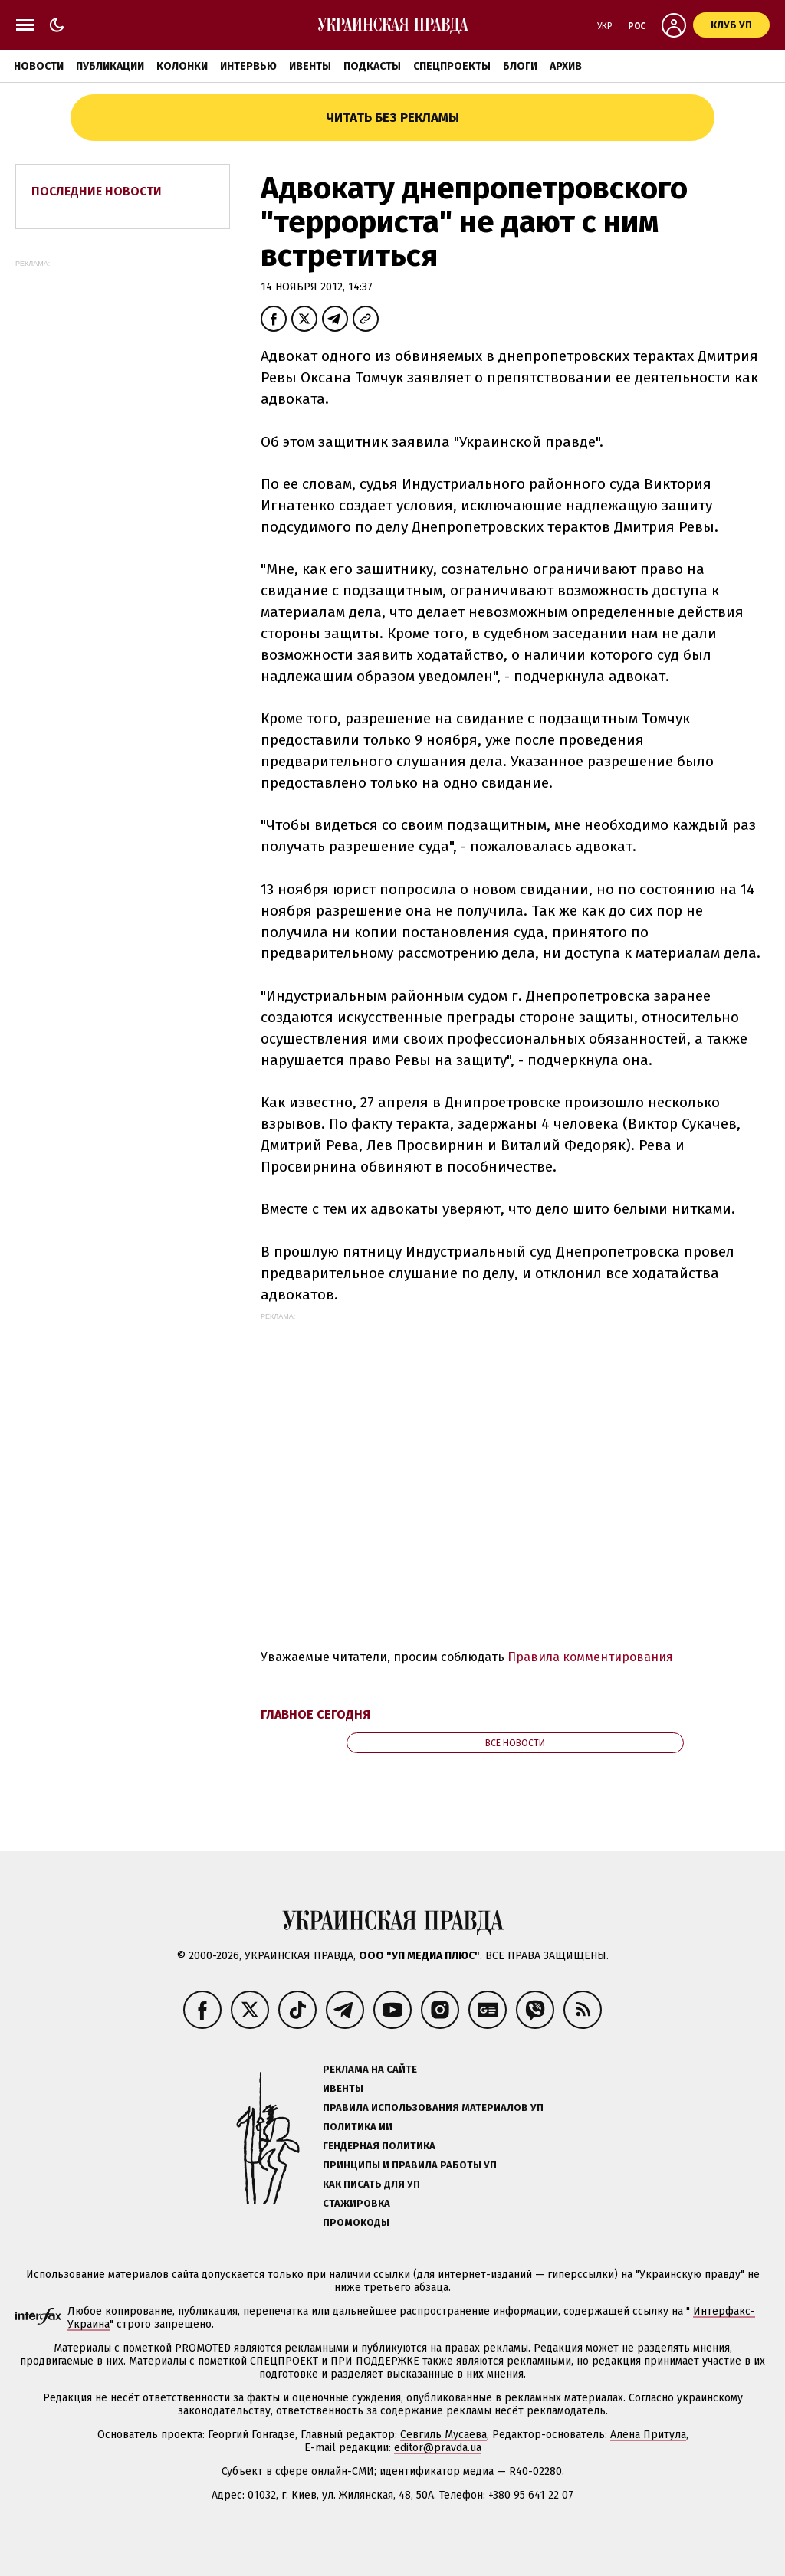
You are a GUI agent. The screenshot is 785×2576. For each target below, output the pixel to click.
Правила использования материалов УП (433, 2107)
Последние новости (96, 191)
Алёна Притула (648, 2434)
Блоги (520, 66)
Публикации (110, 66)
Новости (39, 66)
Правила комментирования (590, 1657)
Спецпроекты (452, 66)
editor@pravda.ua (437, 2447)
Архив (566, 66)
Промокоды (356, 2222)
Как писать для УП (371, 2184)
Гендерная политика (379, 2146)
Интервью (248, 66)
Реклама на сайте (370, 2069)
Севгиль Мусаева (443, 2434)
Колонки (182, 66)
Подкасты (372, 66)
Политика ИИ (357, 2126)
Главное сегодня (315, 1714)
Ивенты (310, 66)
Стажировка (356, 2203)
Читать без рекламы (392, 118)
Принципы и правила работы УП (410, 2165)
